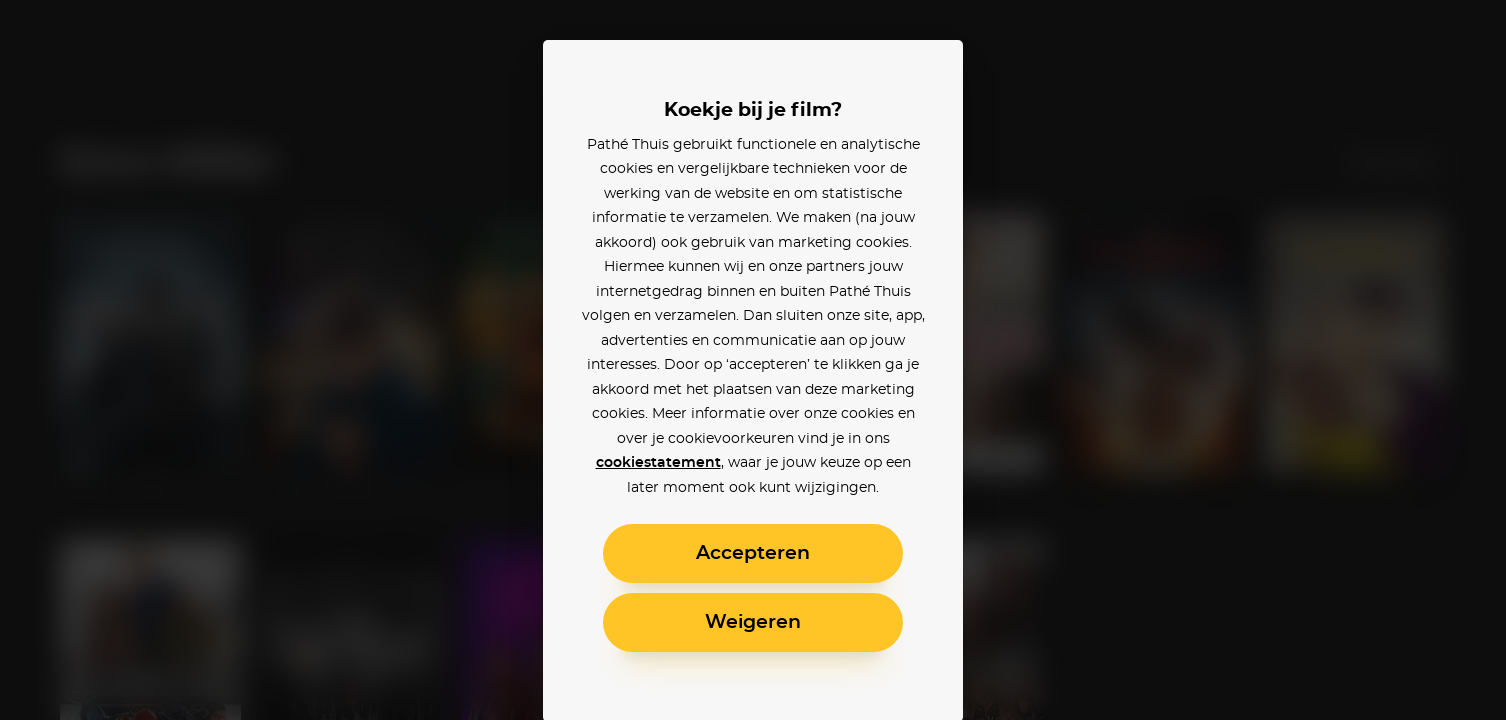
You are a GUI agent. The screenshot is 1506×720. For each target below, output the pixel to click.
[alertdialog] (753, 360)
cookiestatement (658, 463)
